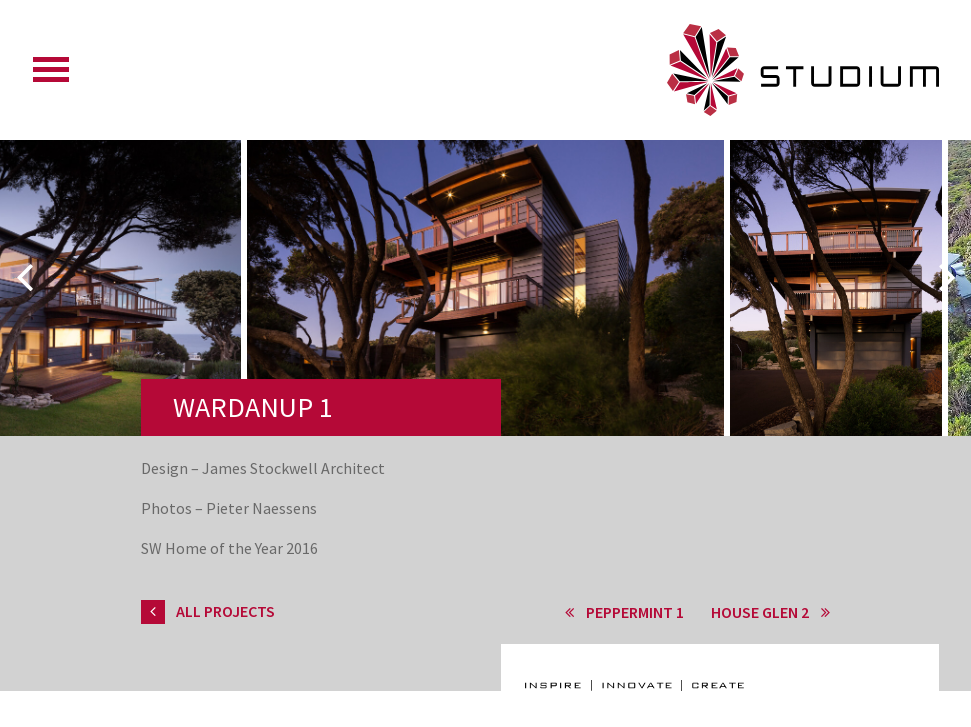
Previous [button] (24, 277)
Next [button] (947, 277)
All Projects (208, 611)
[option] (485, 336)
